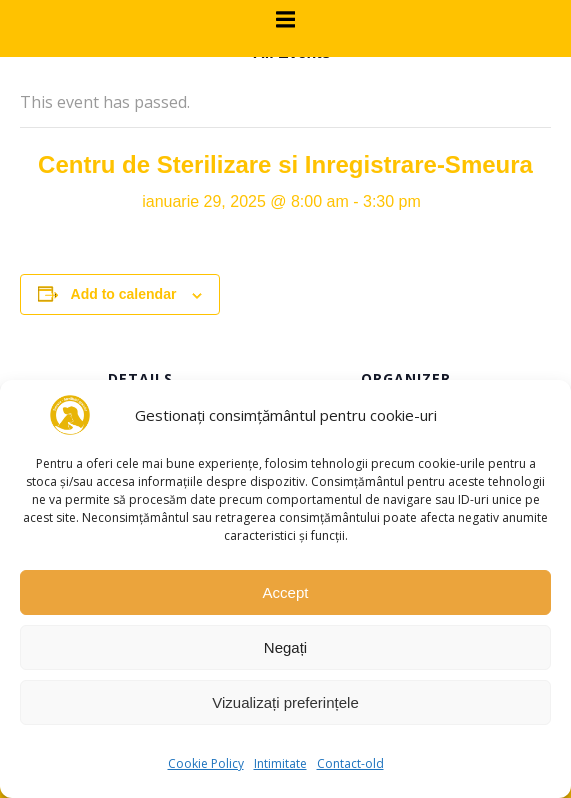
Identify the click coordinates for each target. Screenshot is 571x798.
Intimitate (280, 763)
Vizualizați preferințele (285, 702)
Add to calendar (124, 294)
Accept (286, 592)
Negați (285, 647)
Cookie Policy (206, 763)
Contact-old (350, 763)
